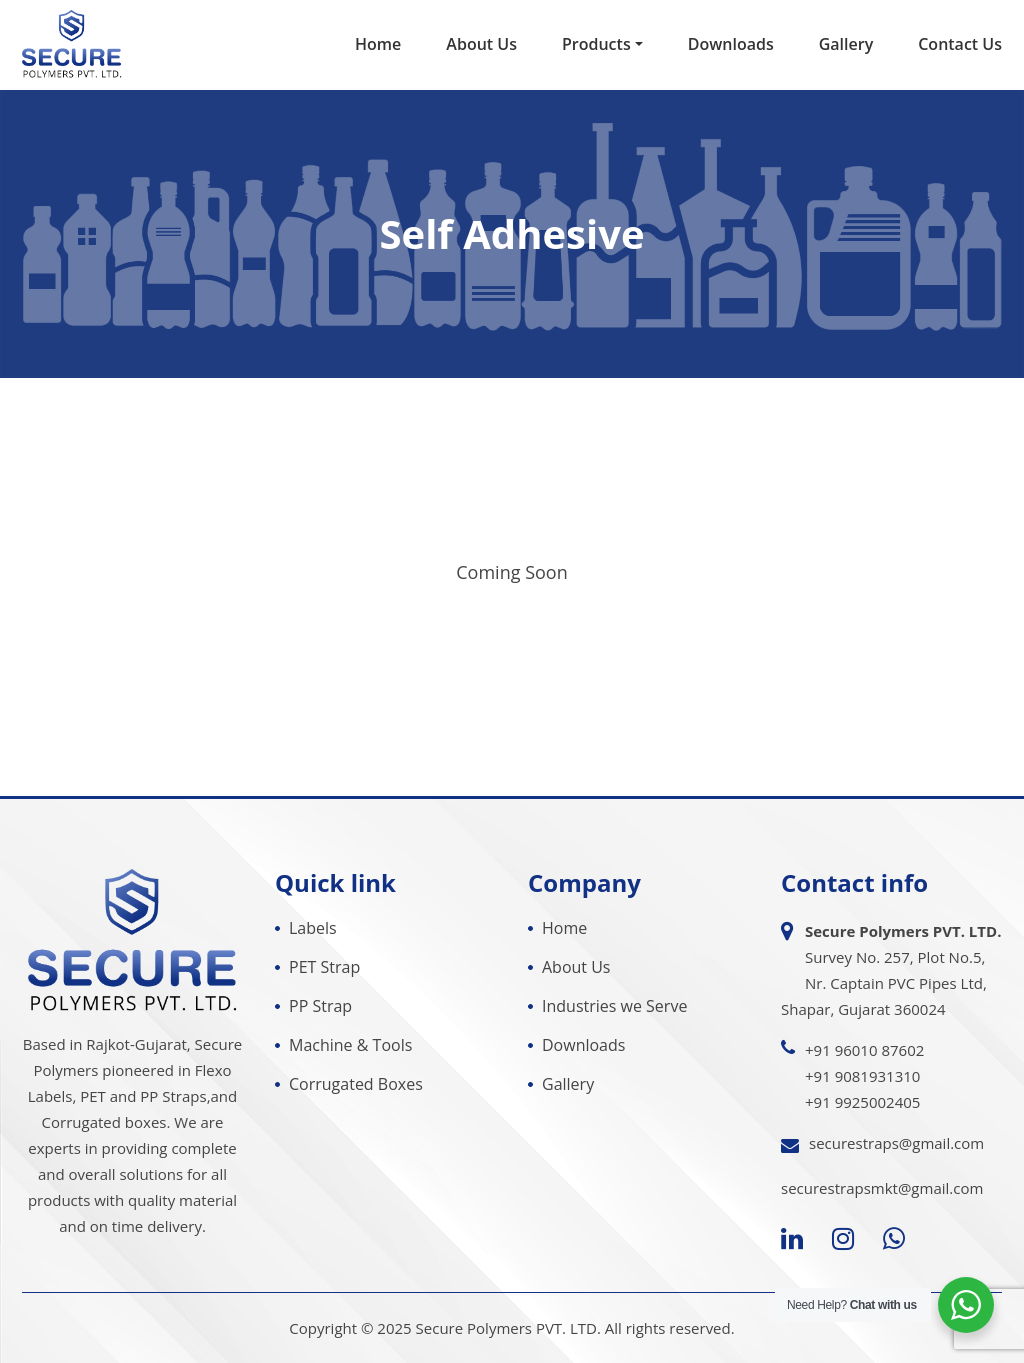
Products (596, 44)
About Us (481, 44)
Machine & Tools (350, 1045)
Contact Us (960, 44)
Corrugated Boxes (356, 1084)
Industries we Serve (614, 1006)
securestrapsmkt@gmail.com (882, 1188)
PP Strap (320, 1006)
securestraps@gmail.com (896, 1143)
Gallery (846, 44)
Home (378, 44)
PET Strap (324, 967)
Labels (313, 928)
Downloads (731, 44)
